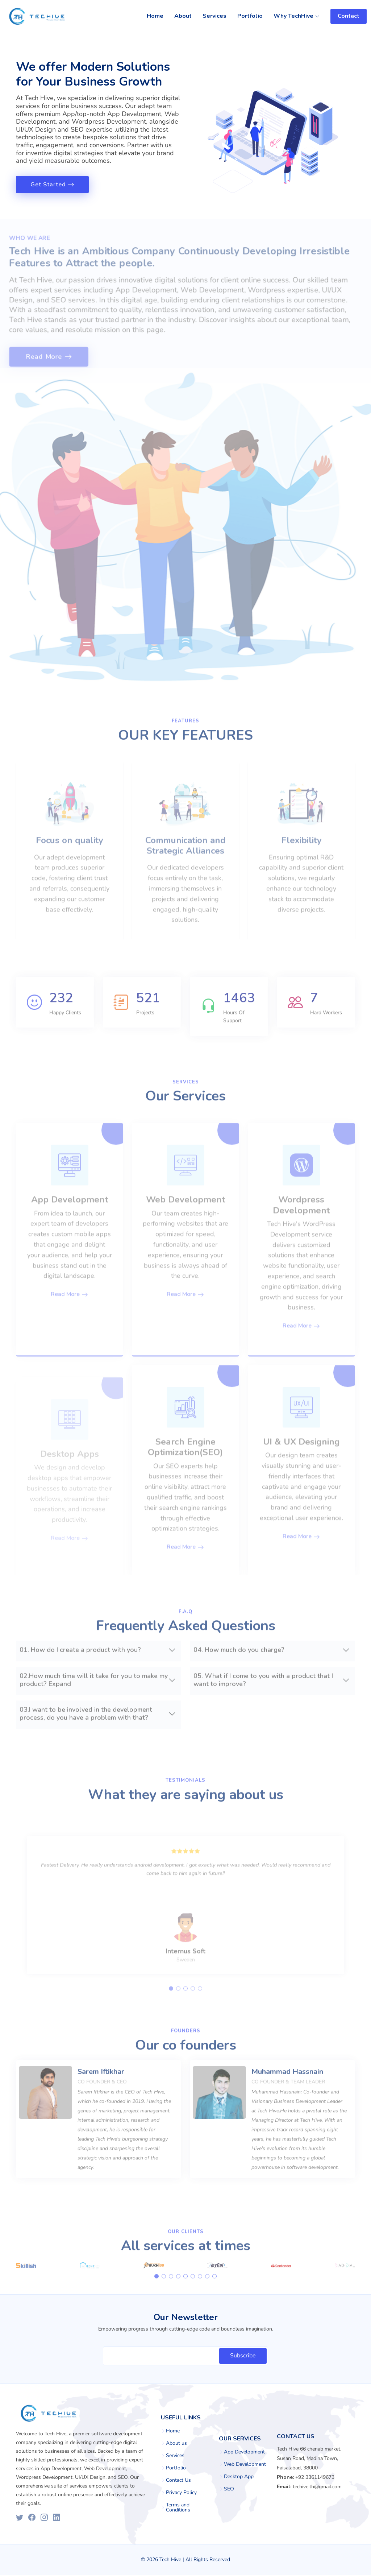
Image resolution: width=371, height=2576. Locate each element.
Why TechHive (297, 16)
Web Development (245, 2465)
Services (214, 16)
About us (176, 2444)
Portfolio (250, 16)
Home (155, 16)
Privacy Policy (181, 2493)
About (183, 16)
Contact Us (178, 2481)
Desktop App (239, 2477)
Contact (348, 16)
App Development (244, 2453)
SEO (229, 2490)
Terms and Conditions (178, 2508)
